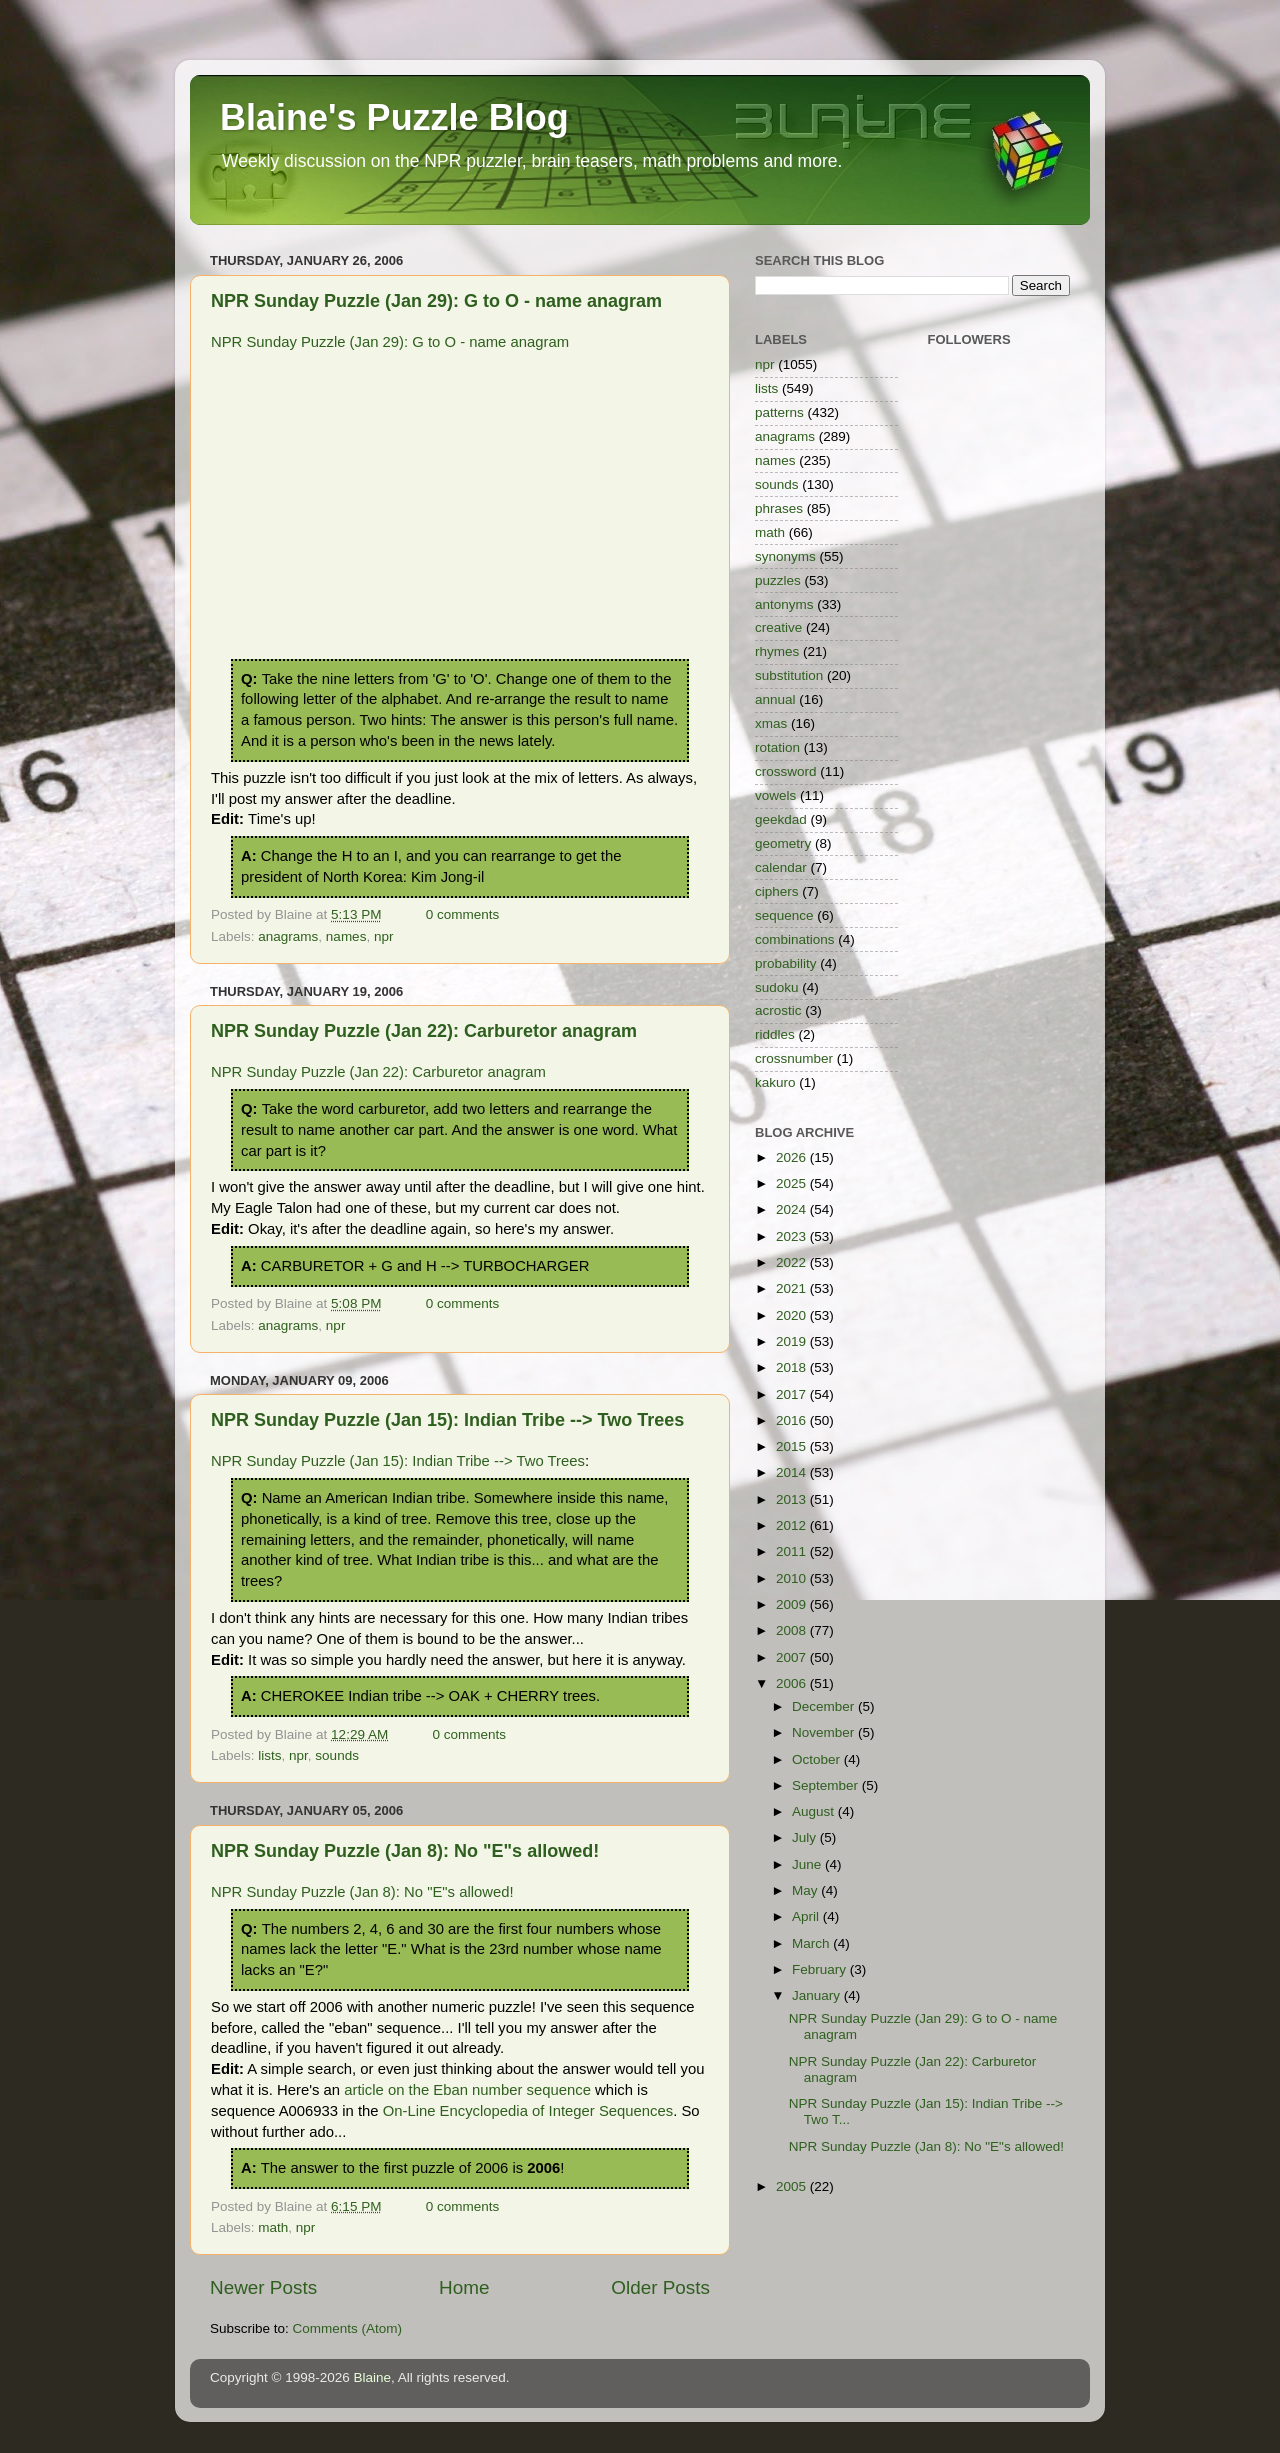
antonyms (784, 604)
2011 (793, 1551)
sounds (337, 1755)
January (818, 1995)
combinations (795, 939)
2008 (793, 1630)
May (806, 1890)
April (807, 1916)
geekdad (781, 819)
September (827, 1785)
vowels (775, 795)
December (825, 1706)
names (346, 936)
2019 (793, 1341)
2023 (793, 1236)
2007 (793, 1657)
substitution (789, 675)
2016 (793, 1420)
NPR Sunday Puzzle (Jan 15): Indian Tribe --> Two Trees (447, 1420)
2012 (793, 1525)
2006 (793, 1683)
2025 (793, 1183)
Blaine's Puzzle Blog (394, 117)
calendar (781, 867)
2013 (793, 1499)
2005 (793, 2186)
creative (778, 627)
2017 (793, 1394)
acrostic (778, 1010)
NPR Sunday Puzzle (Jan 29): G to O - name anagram (436, 301)
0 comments (463, 914)
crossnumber (794, 1058)
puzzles (778, 580)
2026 (793, 1157)
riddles (775, 1034)
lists (269, 1755)
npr (384, 936)
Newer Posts (263, 2287)
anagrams (288, 936)
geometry (783, 843)
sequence (784, 915)
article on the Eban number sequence (467, 2090)
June (808, 1864)
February (821, 1969)
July (806, 1837)
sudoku (777, 987)
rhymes (777, 651)
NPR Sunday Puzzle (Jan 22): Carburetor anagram (424, 1031)
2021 (793, 1288)
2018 (793, 1367)
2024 (793, 1209)
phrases (779, 508)
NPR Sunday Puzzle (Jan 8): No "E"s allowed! (405, 1851)
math (273, 2227)
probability (786, 963)
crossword (786, 771)
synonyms (785, 556)
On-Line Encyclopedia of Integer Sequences (528, 2111)
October (818, 1759)
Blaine (373, 2377)
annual (775, 699)
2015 (793, 1446)
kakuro (775, 1082)
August (815, 1811)
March (812, 1943)
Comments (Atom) (348, 2328)
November (825, 1732)
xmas (771, 723)
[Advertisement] (460, 509)
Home (464, 2287)
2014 (793, 1472)
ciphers (777, 891)
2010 (793, 1578)
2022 (793, 1262)
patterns (779, 412)
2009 (793, 1604)
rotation (777, 747)
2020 (793, 1315)
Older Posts (660, 2287)
